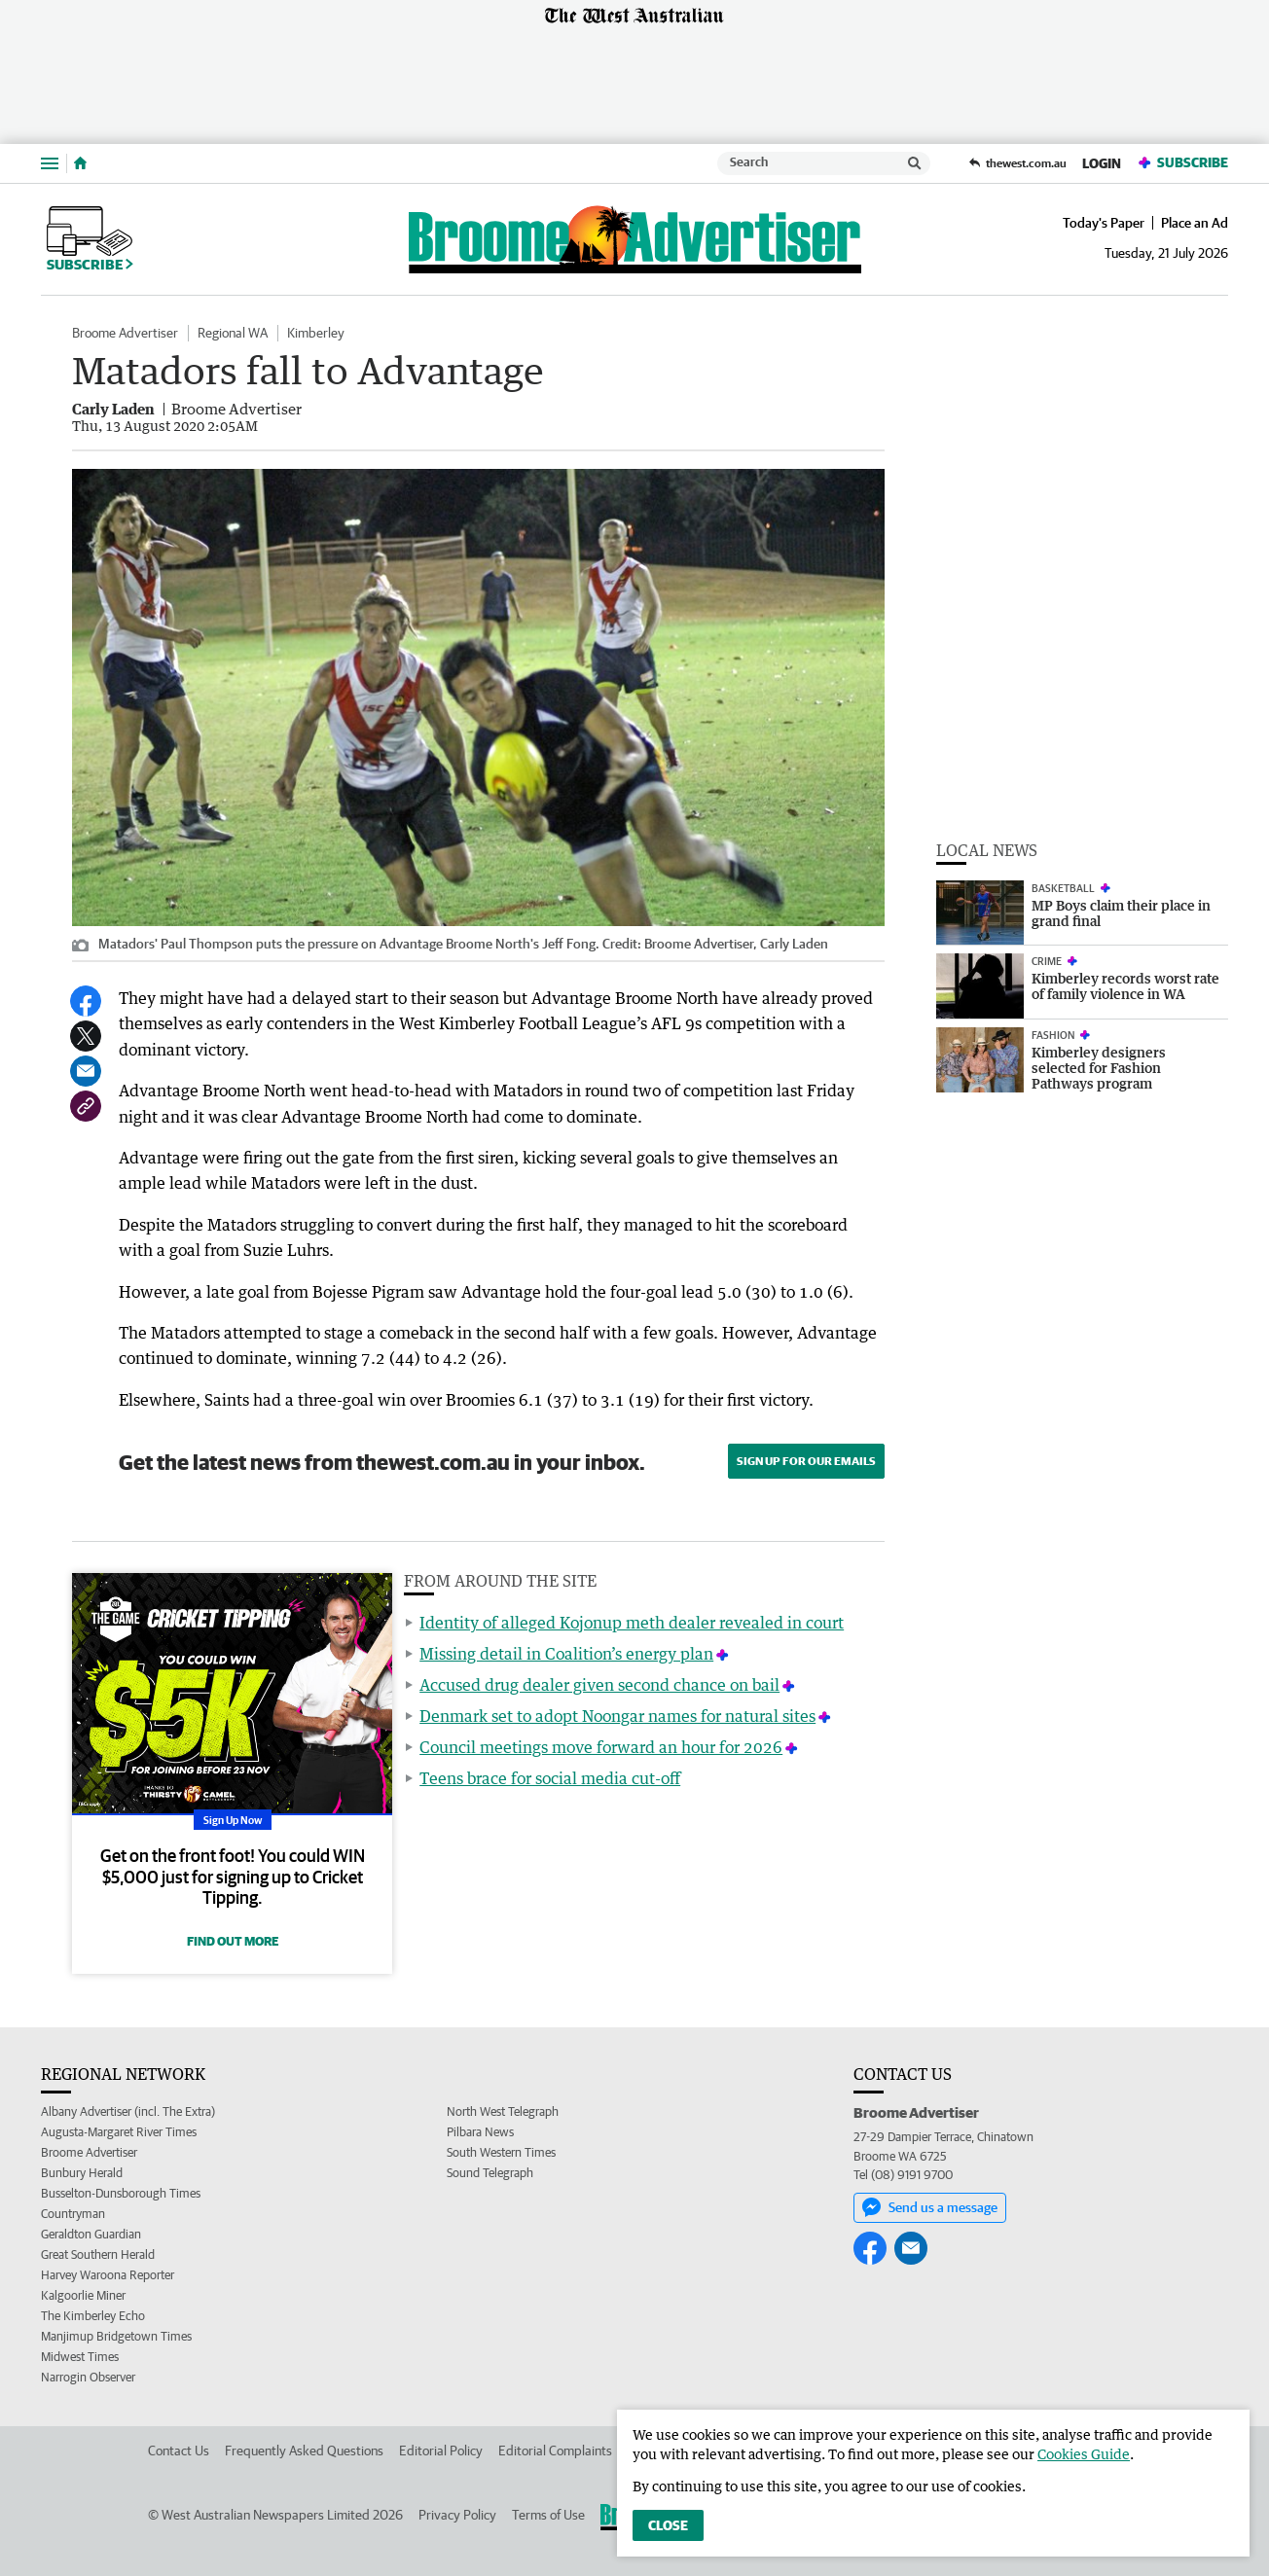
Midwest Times (80, 2356)
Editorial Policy (441, 2450)
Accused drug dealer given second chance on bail (599, 1685)
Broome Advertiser (125, 332)
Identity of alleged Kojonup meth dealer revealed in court (631, 1622)
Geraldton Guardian (91, 2234)
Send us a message (929, 2207)
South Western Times (501, 2152)
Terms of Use (548, 2514)
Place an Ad (1194, 223)
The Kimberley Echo (93, 2315)
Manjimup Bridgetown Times (116, 2336)
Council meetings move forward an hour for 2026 (600, 1747)
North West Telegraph (503, 2111)
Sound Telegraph (490, 2172)
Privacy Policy (457, 2514)
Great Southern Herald (98, 2254)
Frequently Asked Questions (304, 2450)
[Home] (80, 163)
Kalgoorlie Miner (83, 2295)
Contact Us (178, 2450)
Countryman (73, 2213)
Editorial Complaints (555, 2450)
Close (668, 2525)
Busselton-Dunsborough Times (120, 2193)
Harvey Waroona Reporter (107, 2275)
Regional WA (233, 332)
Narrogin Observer (88, 2377)
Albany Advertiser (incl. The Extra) (128, 2111)
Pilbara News (480, 2132)
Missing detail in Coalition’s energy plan (566, 1654)
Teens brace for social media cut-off (549, 1778)
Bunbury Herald (82, 2172)
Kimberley (315, 332)
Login (1101, 163)
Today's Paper (1103, 223)
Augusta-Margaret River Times (119, 2132)
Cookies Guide (1083, 2454)
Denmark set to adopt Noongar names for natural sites (617, 1716)
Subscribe (1182, 163)
